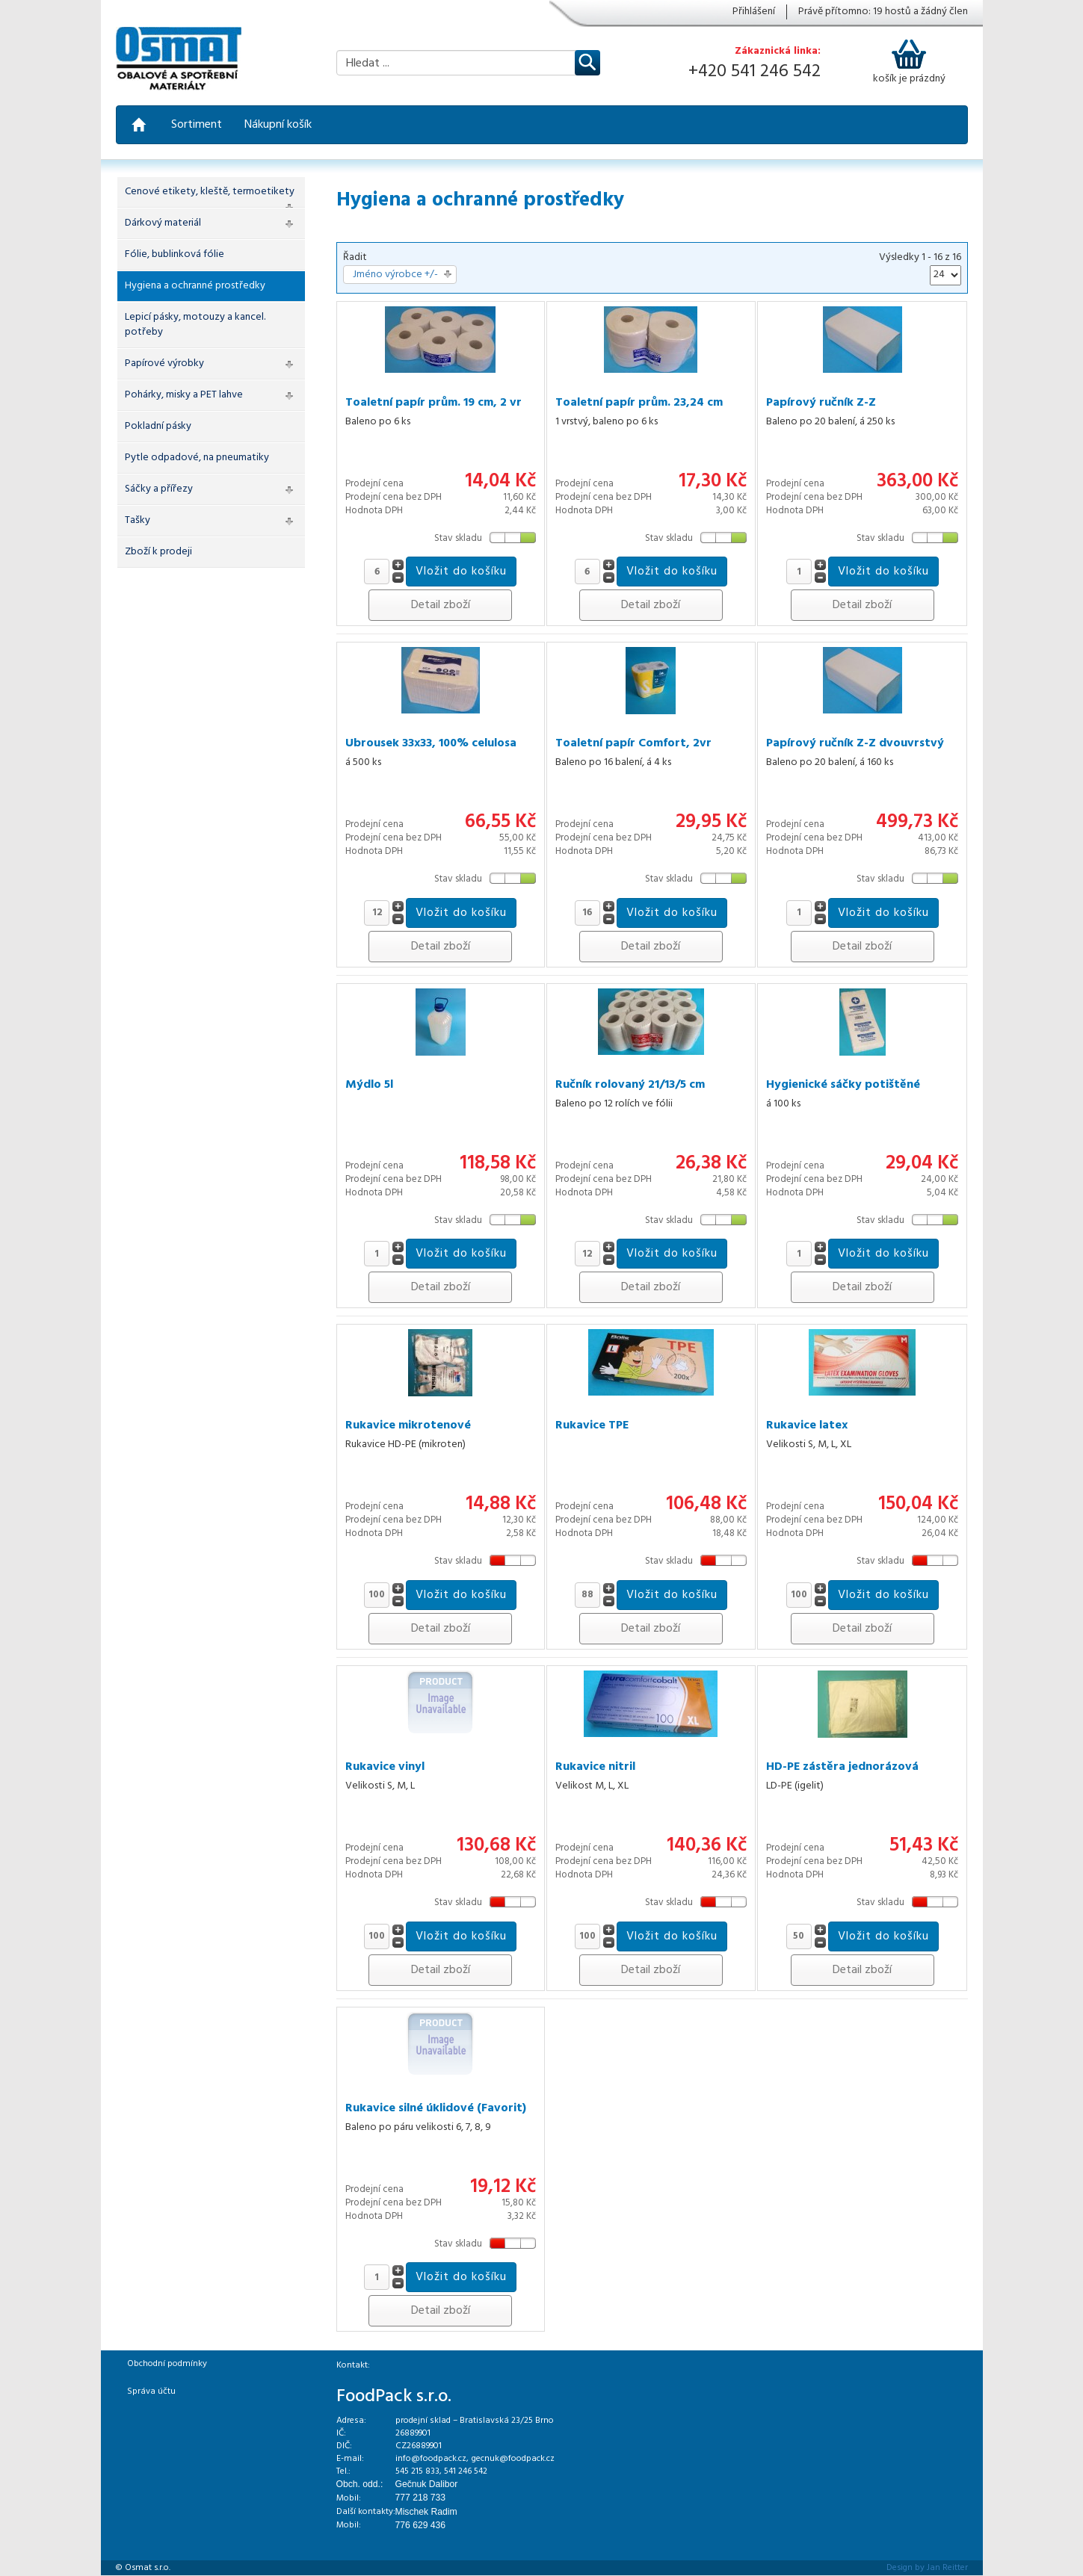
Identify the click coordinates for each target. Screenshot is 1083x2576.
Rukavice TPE (592, 1425)
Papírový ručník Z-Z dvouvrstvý (855, 743)
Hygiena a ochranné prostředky (195, 285)
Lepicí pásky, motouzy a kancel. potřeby (195, 325)
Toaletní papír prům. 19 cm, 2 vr (433, 402)
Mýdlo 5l (369, 1085)
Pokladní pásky (158, 426)
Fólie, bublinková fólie (174, 254)
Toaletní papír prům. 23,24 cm (639, 402)
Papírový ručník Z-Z (821, 402)
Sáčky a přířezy (159, 489)
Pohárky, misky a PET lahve (184, 394)
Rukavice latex (807, 1425)
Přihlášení (753, 11)
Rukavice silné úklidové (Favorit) (435, 2108)
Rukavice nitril (595, 1767)
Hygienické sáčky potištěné (843, 1085)
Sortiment (196, 124)
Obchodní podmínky (167, 2363)
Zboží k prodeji (158, 551)
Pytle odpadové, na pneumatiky (197, 457)
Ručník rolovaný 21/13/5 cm (630, 1085)
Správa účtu (151, 2391)
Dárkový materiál (163, 223)
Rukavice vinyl (385, 1767)
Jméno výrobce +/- (395, 274)
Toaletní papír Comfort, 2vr (633, 743)
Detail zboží (440, 605)
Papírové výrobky (164, 363)
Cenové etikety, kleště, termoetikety (209, 191)
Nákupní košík (278, 124)
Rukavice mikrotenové (408, 1425)
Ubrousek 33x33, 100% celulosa (430, 743)
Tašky (137, 520)
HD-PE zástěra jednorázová (842, 1767)
